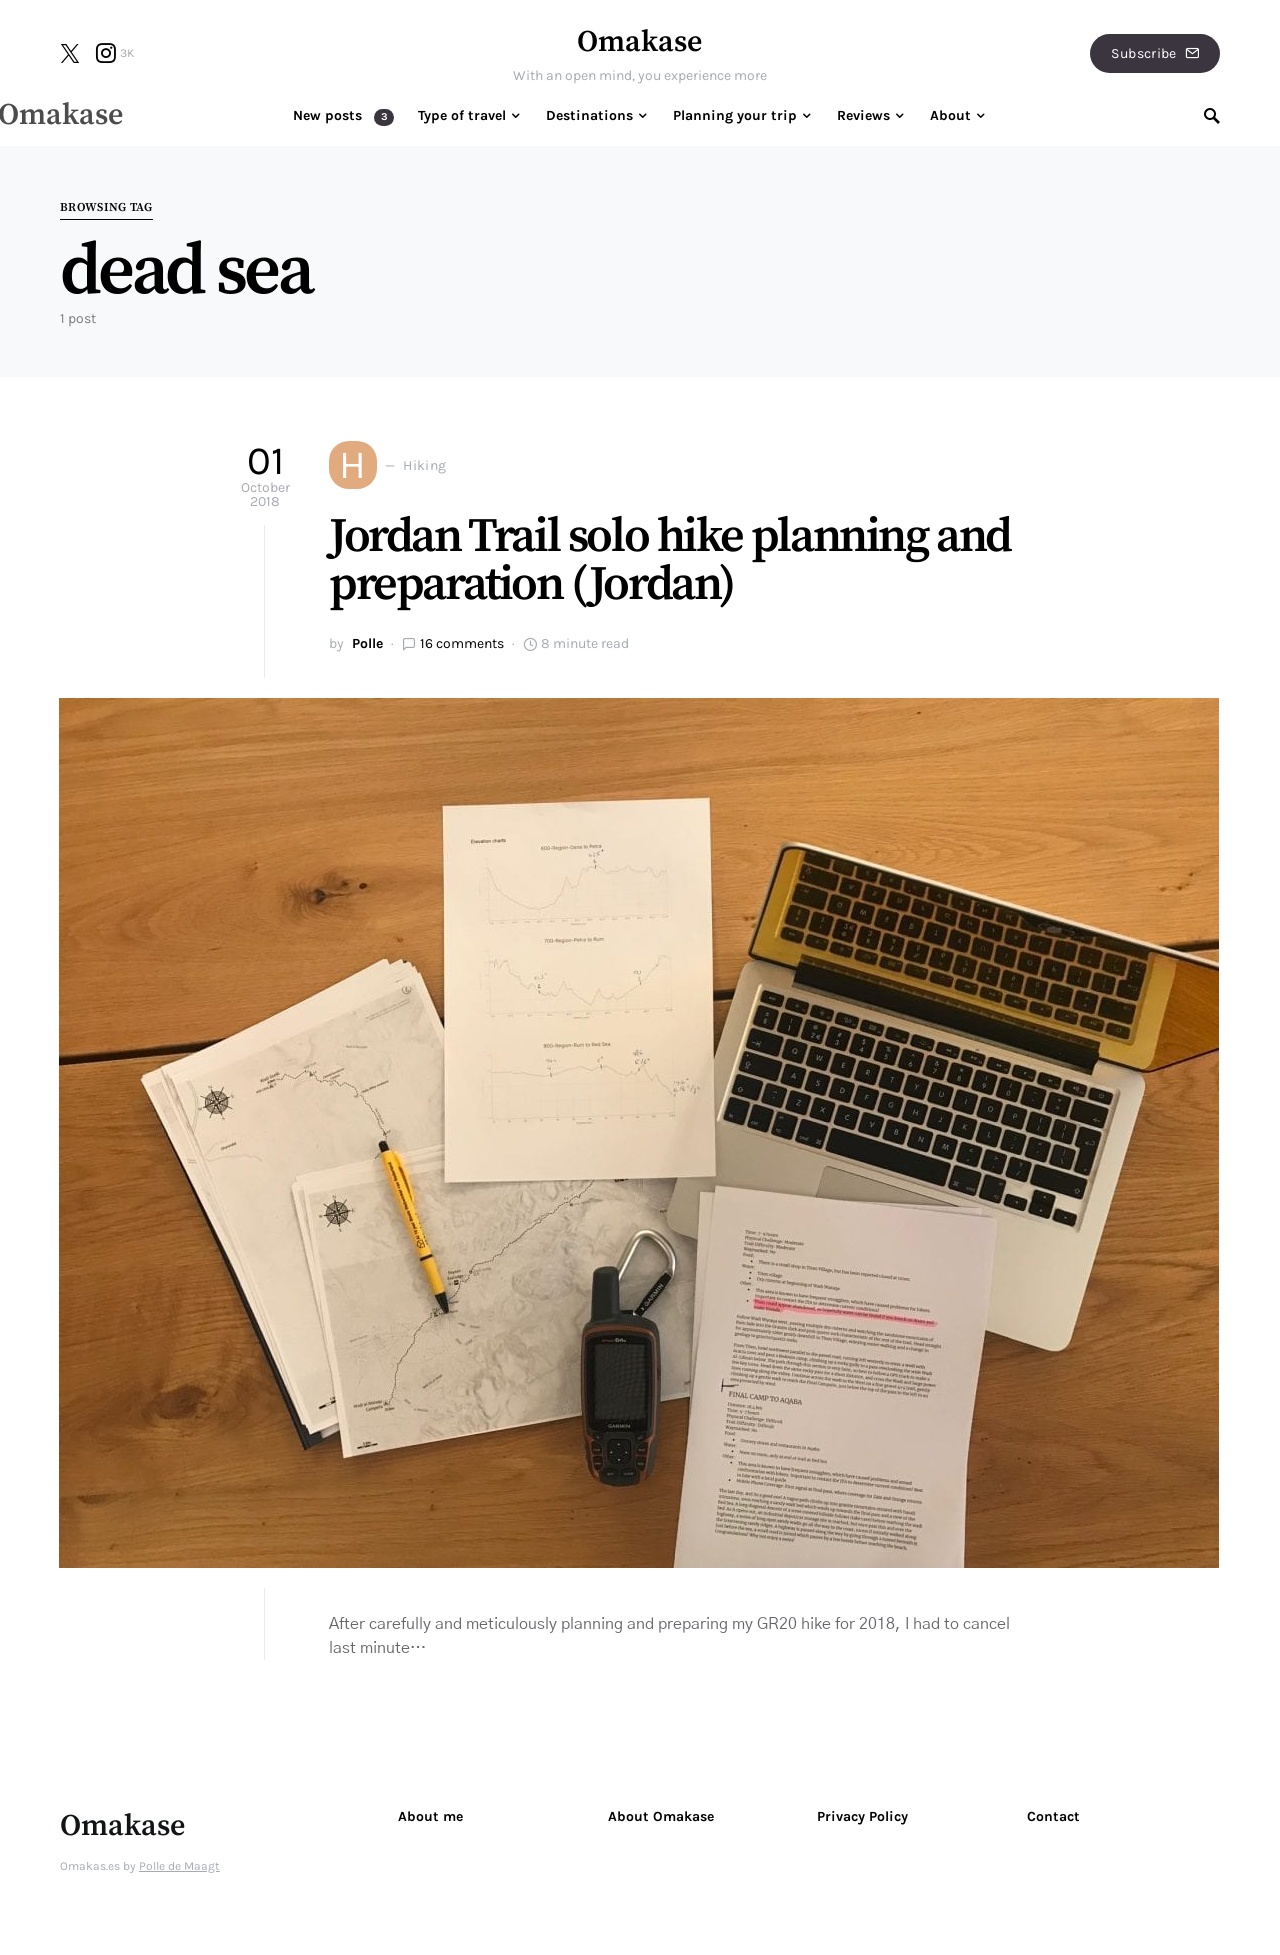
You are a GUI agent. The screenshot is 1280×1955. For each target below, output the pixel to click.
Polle (367, 643)
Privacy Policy (862, 1816)
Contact (1053, 1816)
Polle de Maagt (179, 1866)
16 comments (462, 643)
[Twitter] (70, 53)
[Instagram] (115, 53)
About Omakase (661, 1816)
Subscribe (1155, 53)
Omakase (639, 42)
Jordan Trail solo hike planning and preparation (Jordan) (670, 561)
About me (430, 1816)
